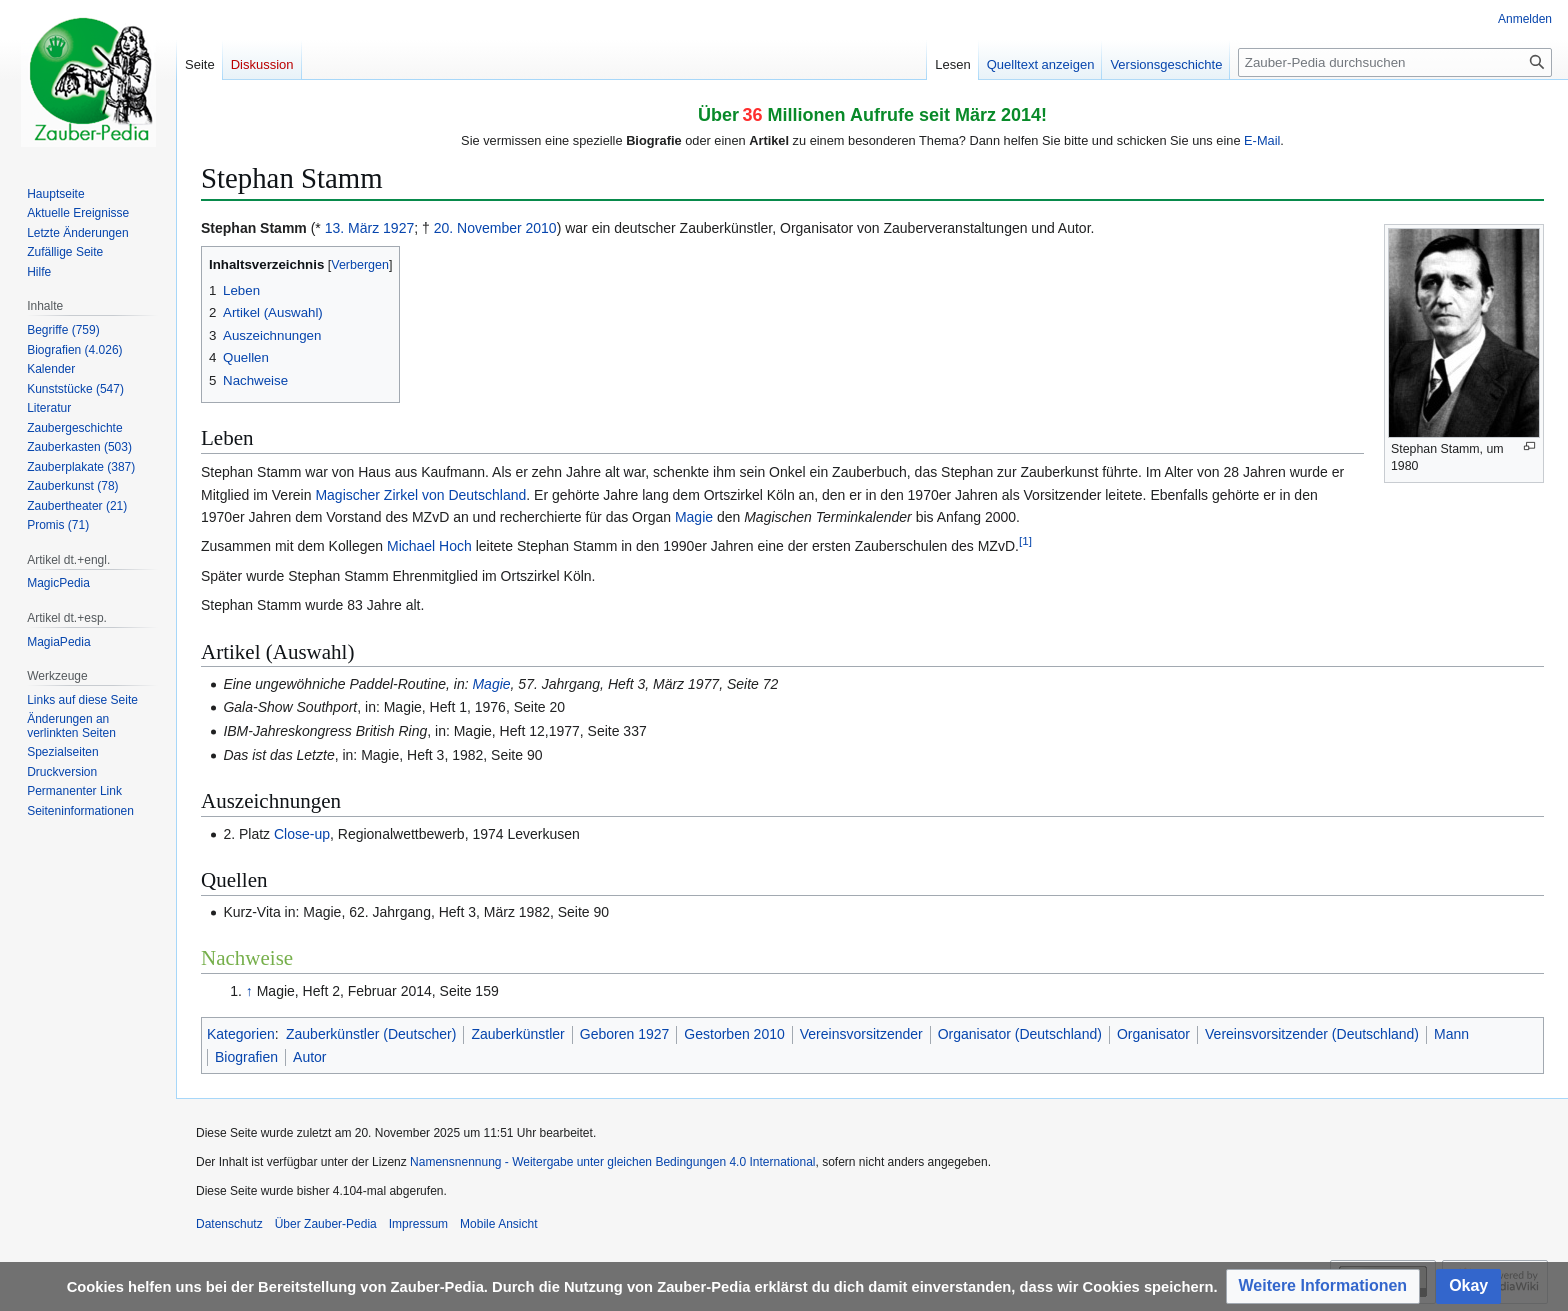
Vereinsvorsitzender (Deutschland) (1312, 1034)
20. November (478, 228)
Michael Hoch (429, 546)
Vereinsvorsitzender (861, 1034)
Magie (694, 517)
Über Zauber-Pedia (326, 1224)
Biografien (246, 1057)
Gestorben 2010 (734, 1034)
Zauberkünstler (517, 1034)
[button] (1323, 1286)
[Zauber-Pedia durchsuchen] (1395, 62)
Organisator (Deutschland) (1020, 1034)
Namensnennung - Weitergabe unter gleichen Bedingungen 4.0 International (612, 1162)
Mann (1451, 1034)
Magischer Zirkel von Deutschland (420, 495)
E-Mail (1262, 140)
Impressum (418, 1224)
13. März (352, 228)
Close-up (302, 834)
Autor (309, 1057)
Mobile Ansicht (498, 1224)
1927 (398, 228)
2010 (541, 228)
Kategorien (241, 1034)
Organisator (1153, 1034)
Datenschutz (229, 1224)
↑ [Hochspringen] (249, 991)
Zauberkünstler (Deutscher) (371, 1034)
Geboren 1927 (625, 1034)
